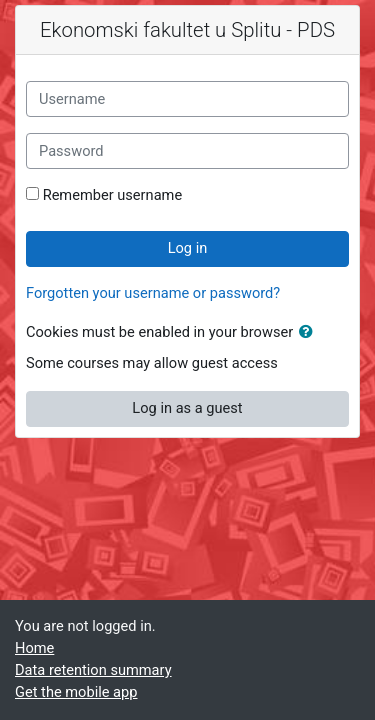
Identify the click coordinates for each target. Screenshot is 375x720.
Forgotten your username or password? (153, 293)
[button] (310, 333)
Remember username (113, 195)
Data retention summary (93, 670)
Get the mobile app (76, 692)
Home (34, 648)
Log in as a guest (187, 408)
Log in (188, 248)
